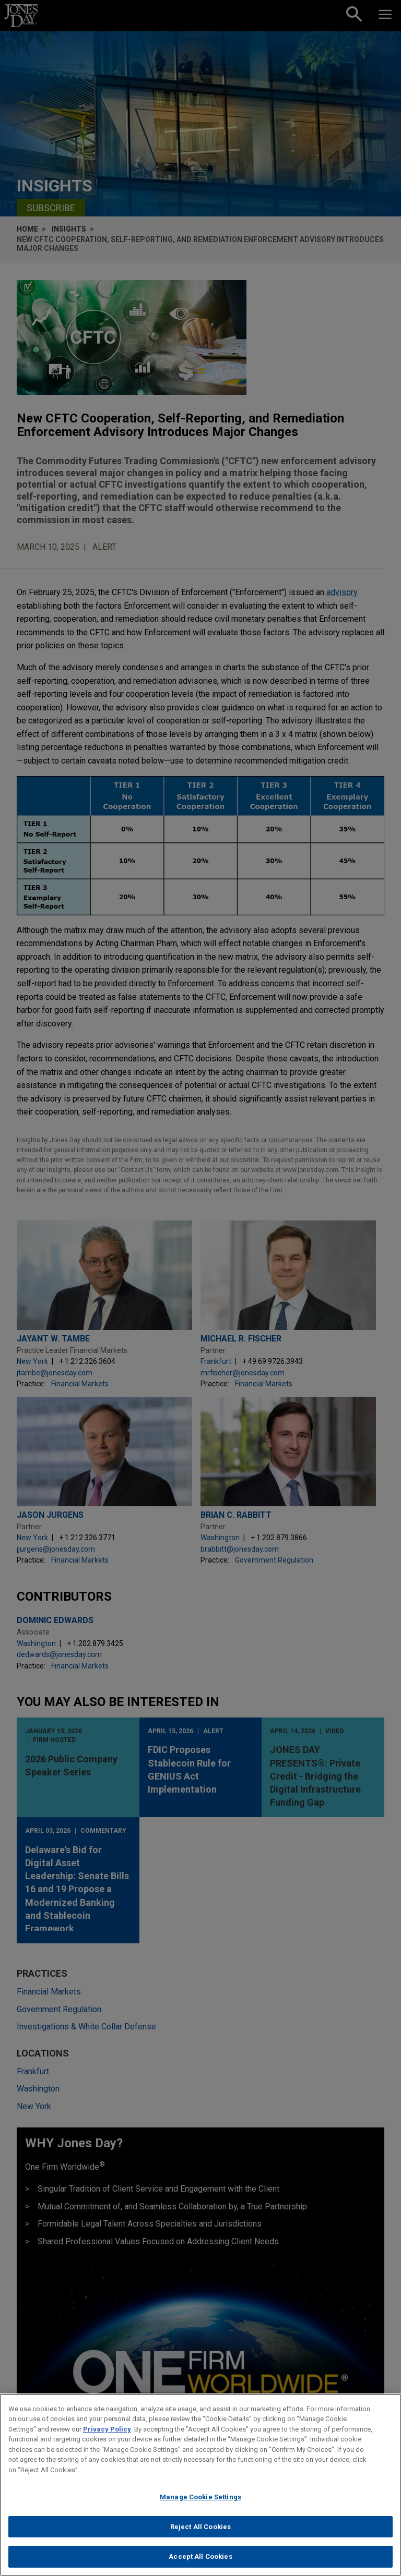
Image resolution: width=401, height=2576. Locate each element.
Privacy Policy (107, 2432)
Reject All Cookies (200, 2529)
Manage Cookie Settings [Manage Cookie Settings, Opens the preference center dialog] (200, 2500)
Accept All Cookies (200, 2559)
